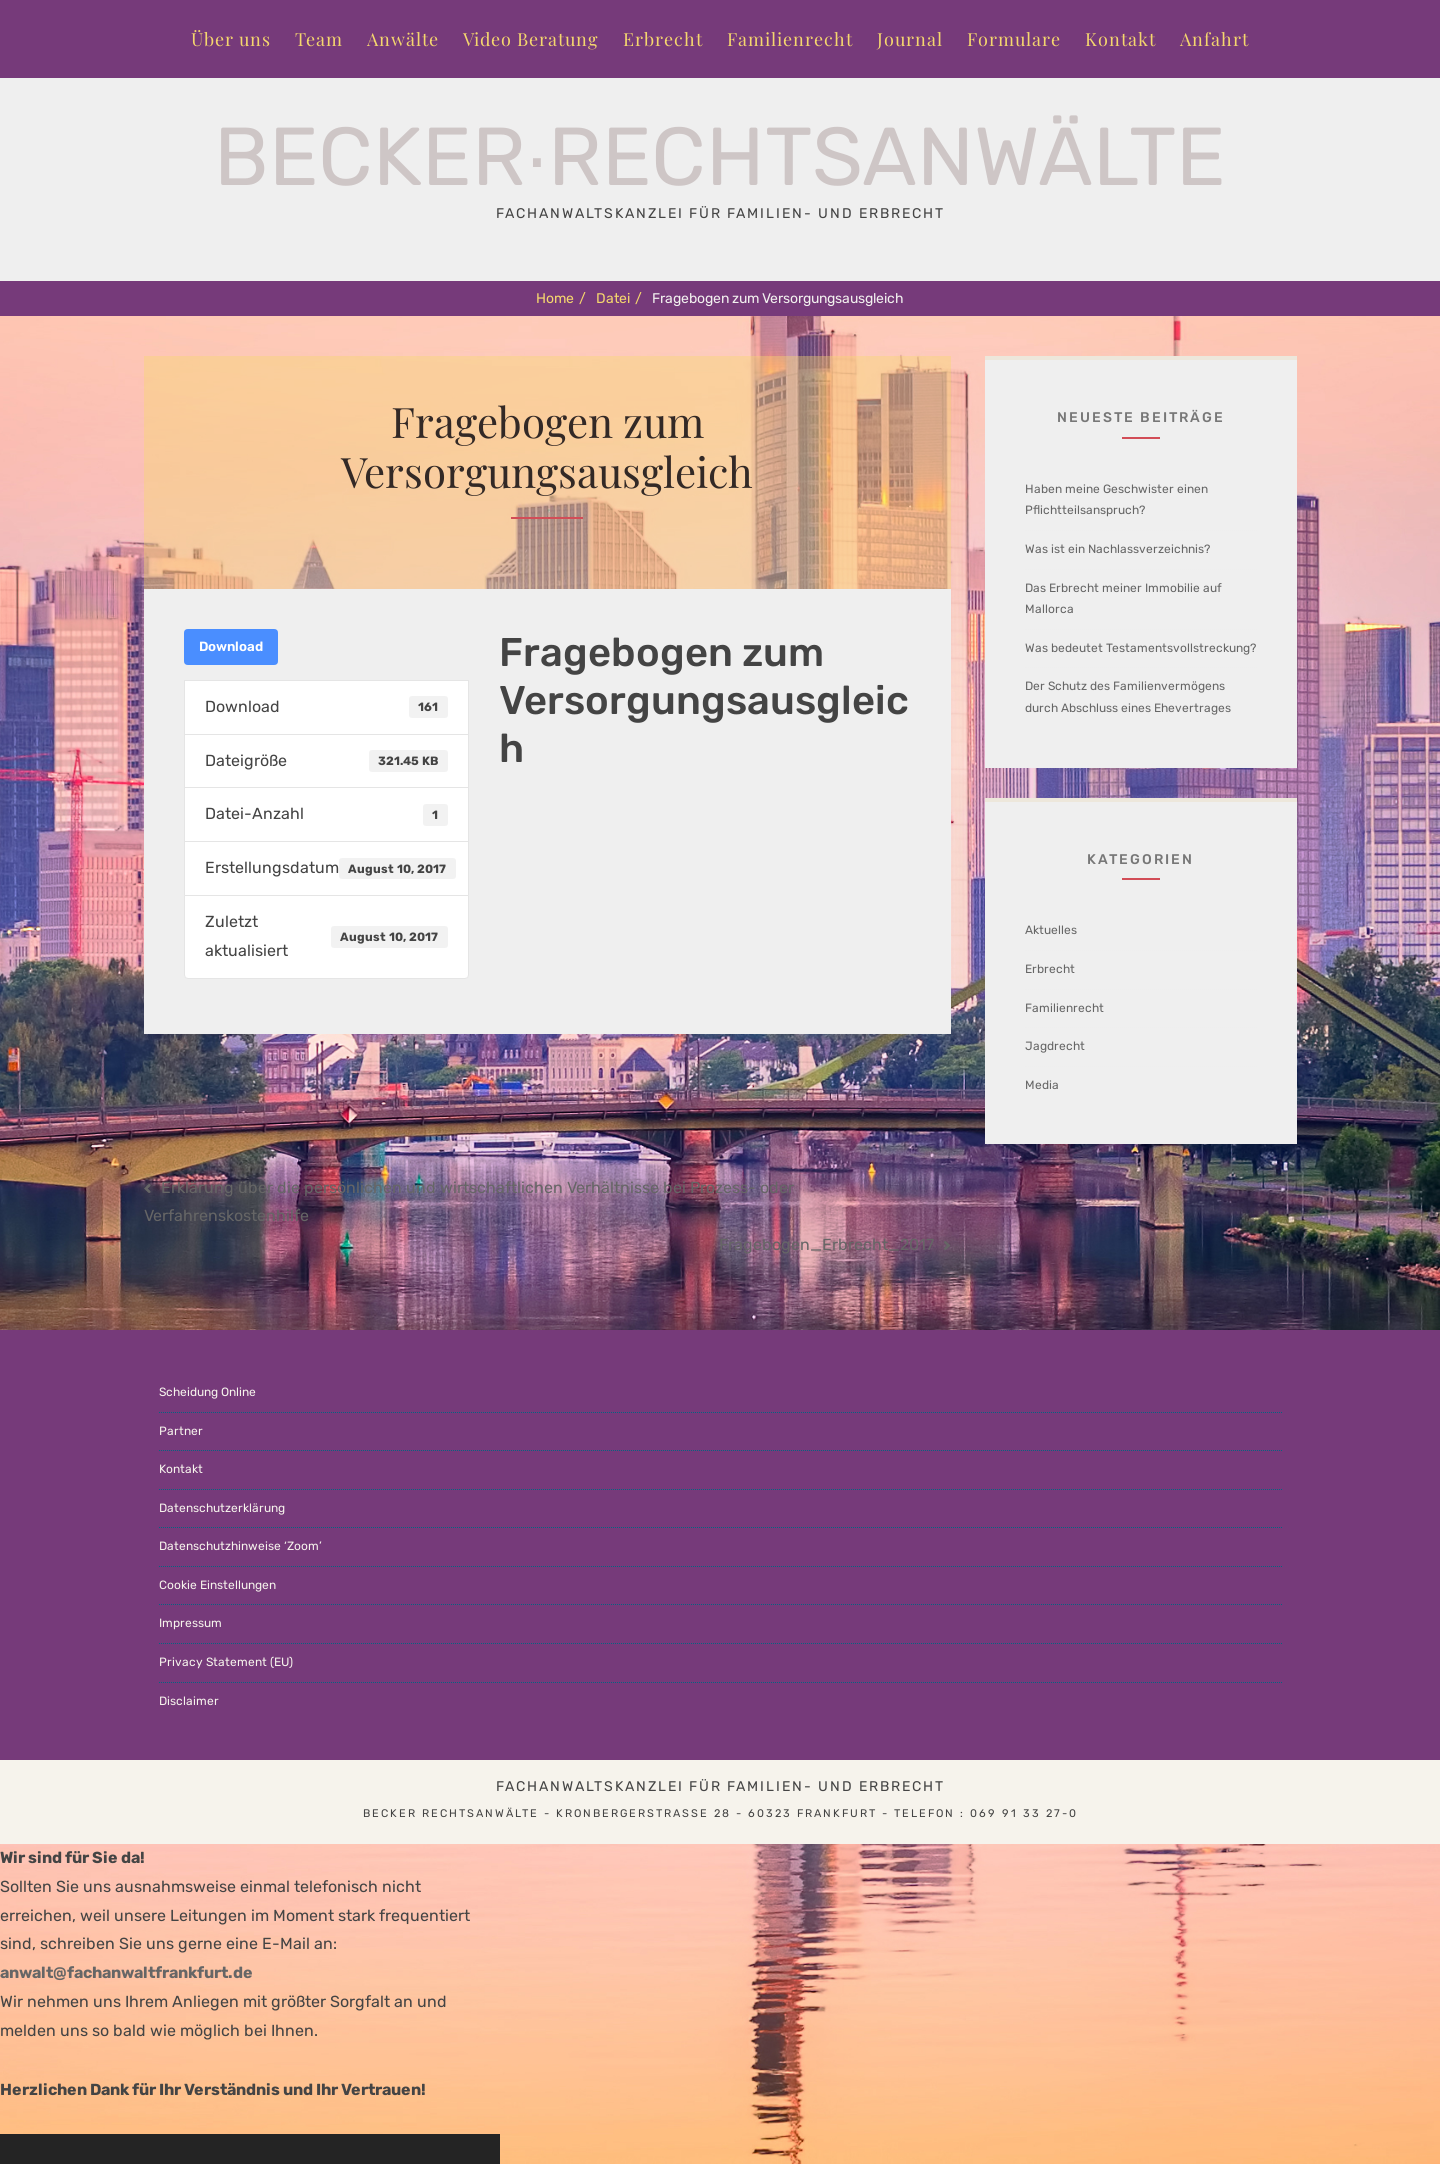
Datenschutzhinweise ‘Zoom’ (240, 1546)
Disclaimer (189, 1701)
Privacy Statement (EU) (226, 1662)
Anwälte (403, 39)
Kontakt (1120, 39)
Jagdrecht (1055, 1046)
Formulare (1014, 39)
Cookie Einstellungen (217, 1585)
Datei (619, 298)
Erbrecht (663, 39)
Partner (181, 1431)
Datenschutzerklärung (222, 1508)
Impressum (190, 1623)
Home (561, 298)
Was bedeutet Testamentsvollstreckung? (1140, 648)
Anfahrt (1214, 39)
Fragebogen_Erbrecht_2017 (826, 1244)
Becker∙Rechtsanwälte (720, 157)
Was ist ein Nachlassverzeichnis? (1117, 549)
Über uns (231, 39)
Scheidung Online (207, 1392)
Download (231, 646)
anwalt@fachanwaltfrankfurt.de (126, 1972)
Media (1042, 1085)
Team (319, 39)
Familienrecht (790, 39)
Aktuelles (1051, 930)
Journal (910, 39)
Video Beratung (531, 39)
